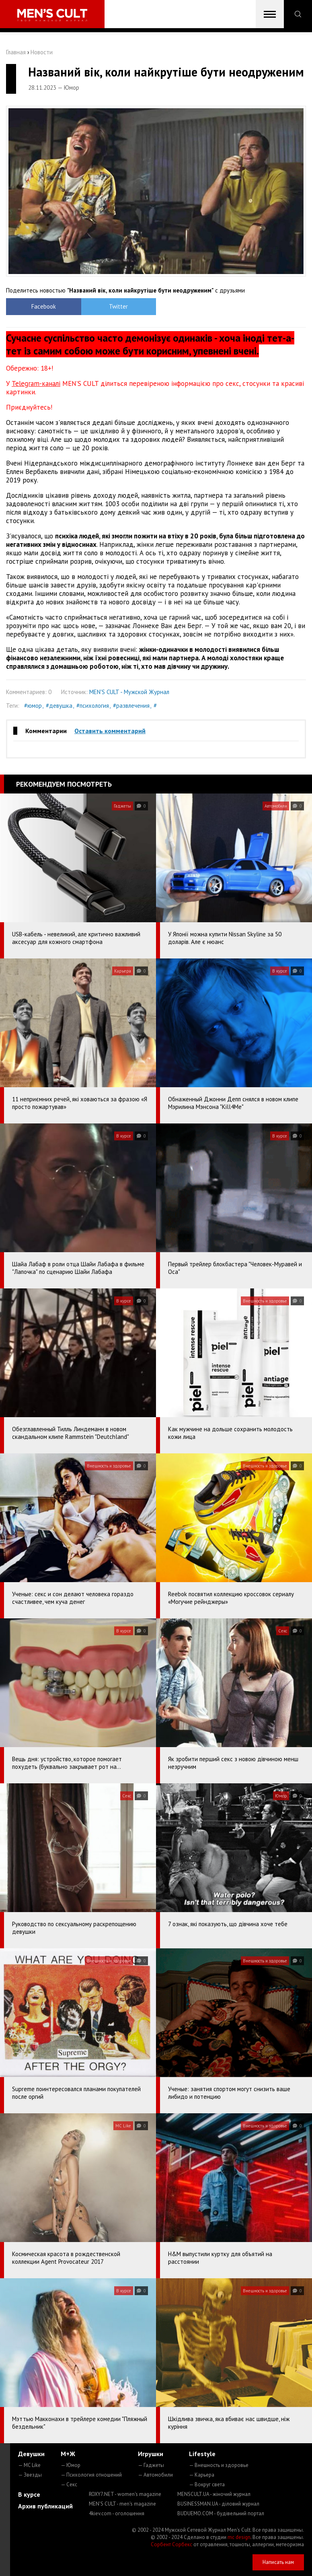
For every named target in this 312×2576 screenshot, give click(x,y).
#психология (92, 705)
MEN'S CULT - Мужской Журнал (129, 692)
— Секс (69, 2484)
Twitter (118, 306)
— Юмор (70, 2465)
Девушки (31, 2454)
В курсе (29, 2494)
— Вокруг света (207, 2484)
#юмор (33, 705)
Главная (16, 52)
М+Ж (68, 2454)
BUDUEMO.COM (220, 2513)
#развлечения (131, 705)
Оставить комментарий (110, 731)
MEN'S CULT (122, 2503)
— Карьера (201, 2474)
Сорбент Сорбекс (171, 2544)
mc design (239, 2537)
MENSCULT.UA (213, 2494)
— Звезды (30, 2474)
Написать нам (278, 2562)
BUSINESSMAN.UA (218, 2503)
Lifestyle (202, 2454)
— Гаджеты (151, 2465)
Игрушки (150, 2454)
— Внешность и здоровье (218, 2465)
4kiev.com (116, 2513)
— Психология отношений (91, 2474)
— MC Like (29, 2465)
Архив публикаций (45, 2506)
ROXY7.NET (125, 2494)
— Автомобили (155, 2474)
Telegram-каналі (36, 383)
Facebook (43, 306)
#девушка (59, 705)
